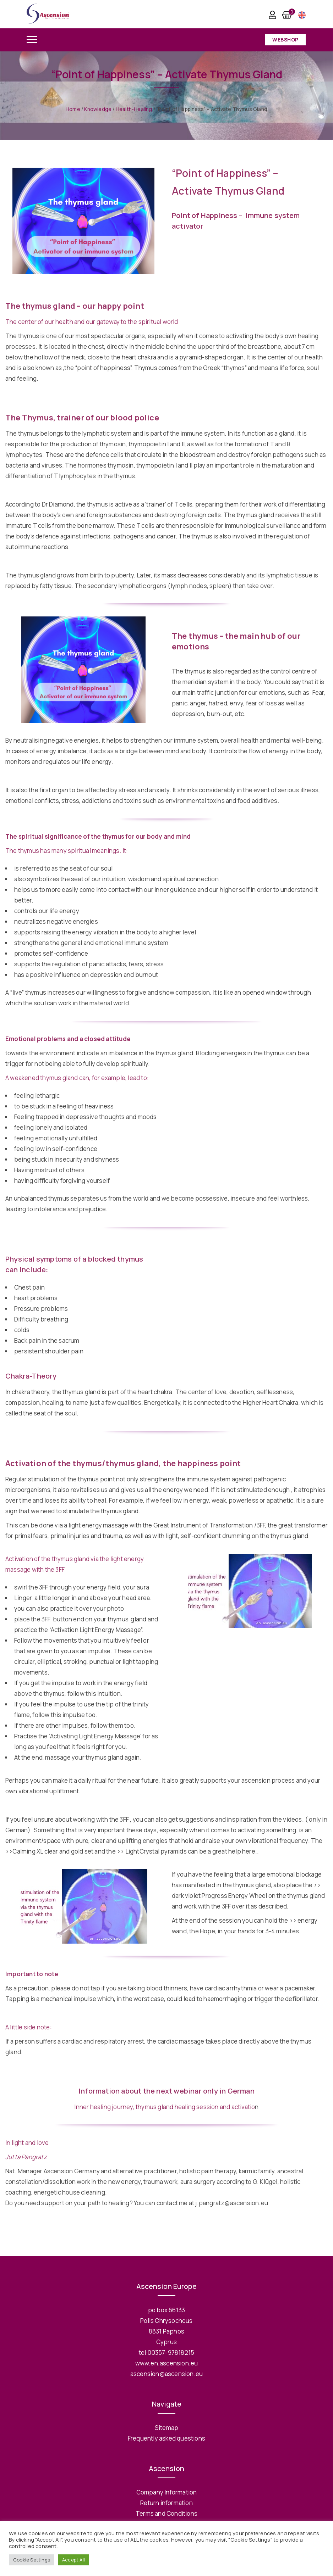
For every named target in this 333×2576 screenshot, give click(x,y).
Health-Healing (134, 109)
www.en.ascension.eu (166, 2363)
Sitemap (166, 2428)
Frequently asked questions (166, 2438)
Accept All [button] (73, 2560)
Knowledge (97, 109)
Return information (166, 2503)
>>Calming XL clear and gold (44, 1851)
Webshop (285, 39)
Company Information (166, 2492)
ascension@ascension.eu (166, 2374)
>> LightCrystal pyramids (152, 1851)
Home (73, 109)
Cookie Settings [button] (31, 2560)
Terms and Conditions (166, 2513)
